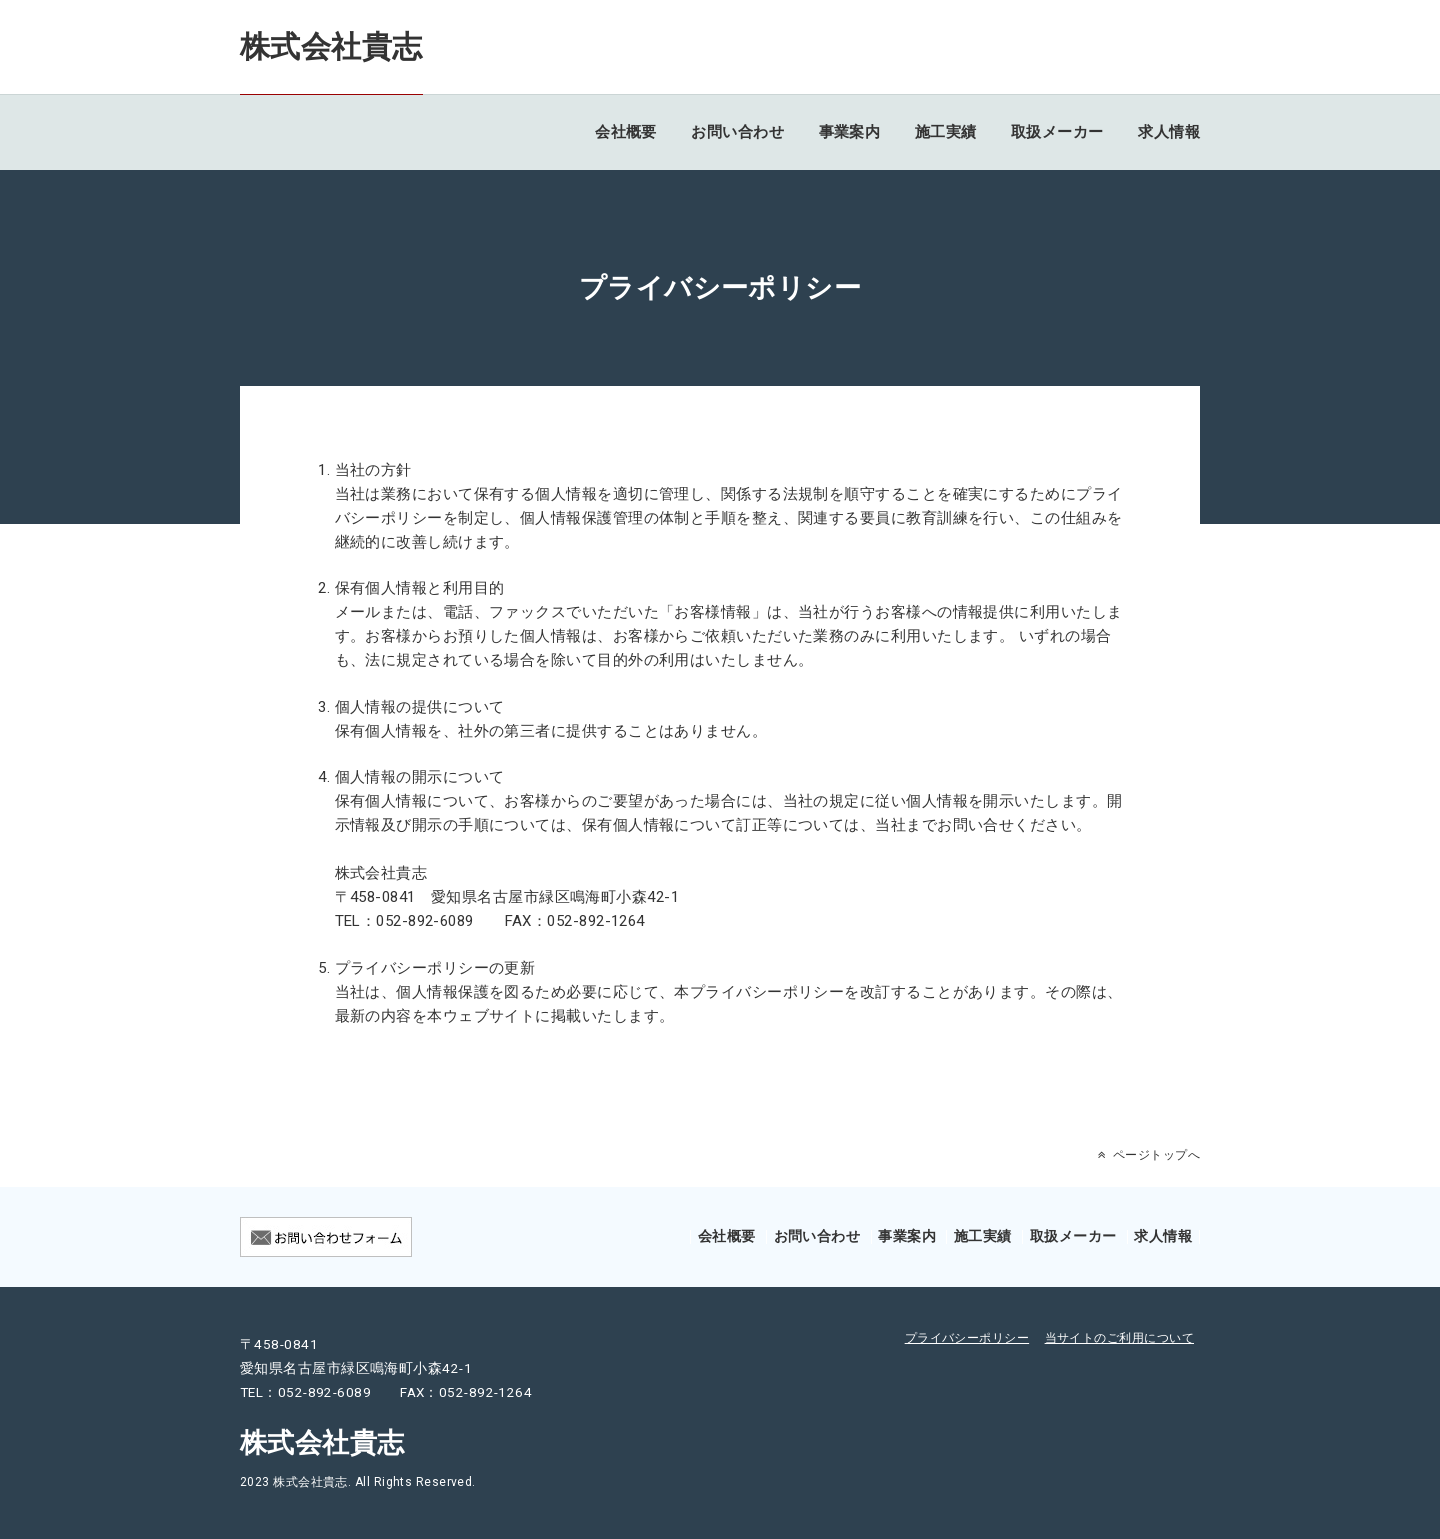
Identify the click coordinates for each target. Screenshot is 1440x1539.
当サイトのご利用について (1119, 1338)
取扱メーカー (1057, 132)
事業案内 (850, 132)
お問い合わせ (737, 132)
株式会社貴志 (331, 46)
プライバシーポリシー (967, 1338)
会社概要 (626, 132)
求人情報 (1169, 132)
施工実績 (946, 132)
